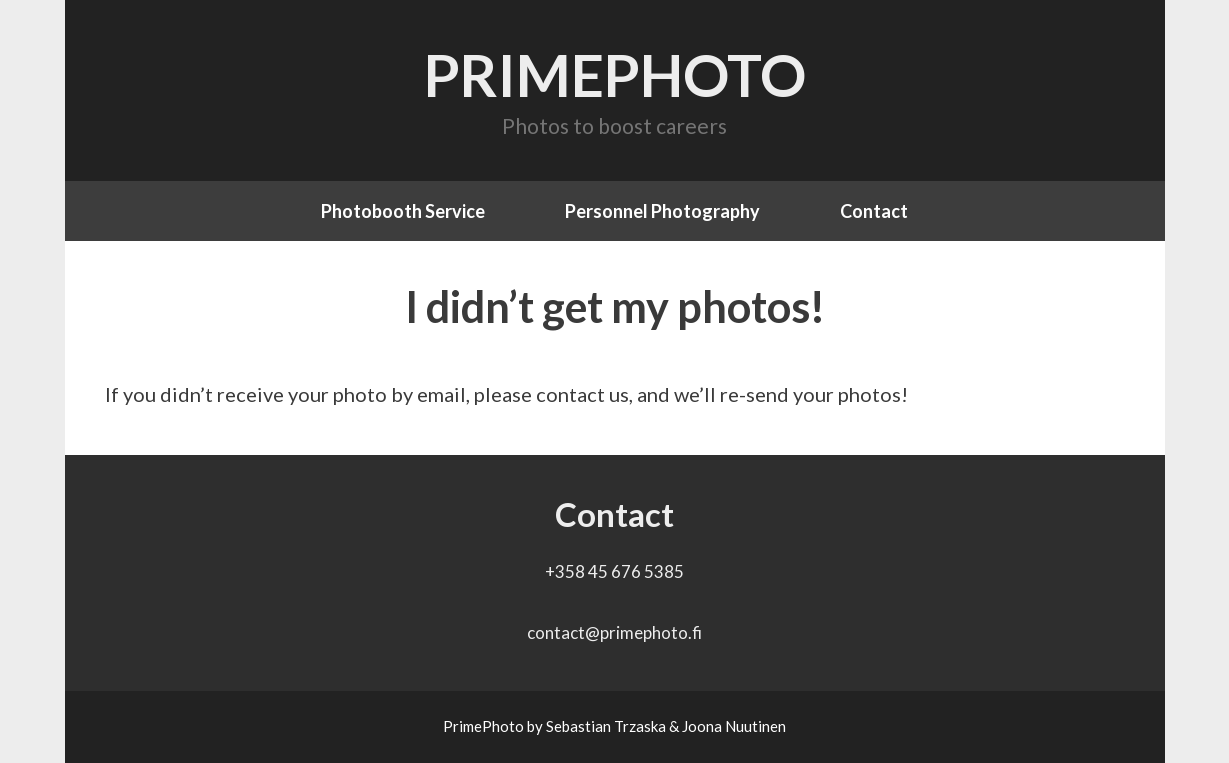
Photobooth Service (403, 211)
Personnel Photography (662, 211)
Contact (874, 211)
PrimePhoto (615, 74)
